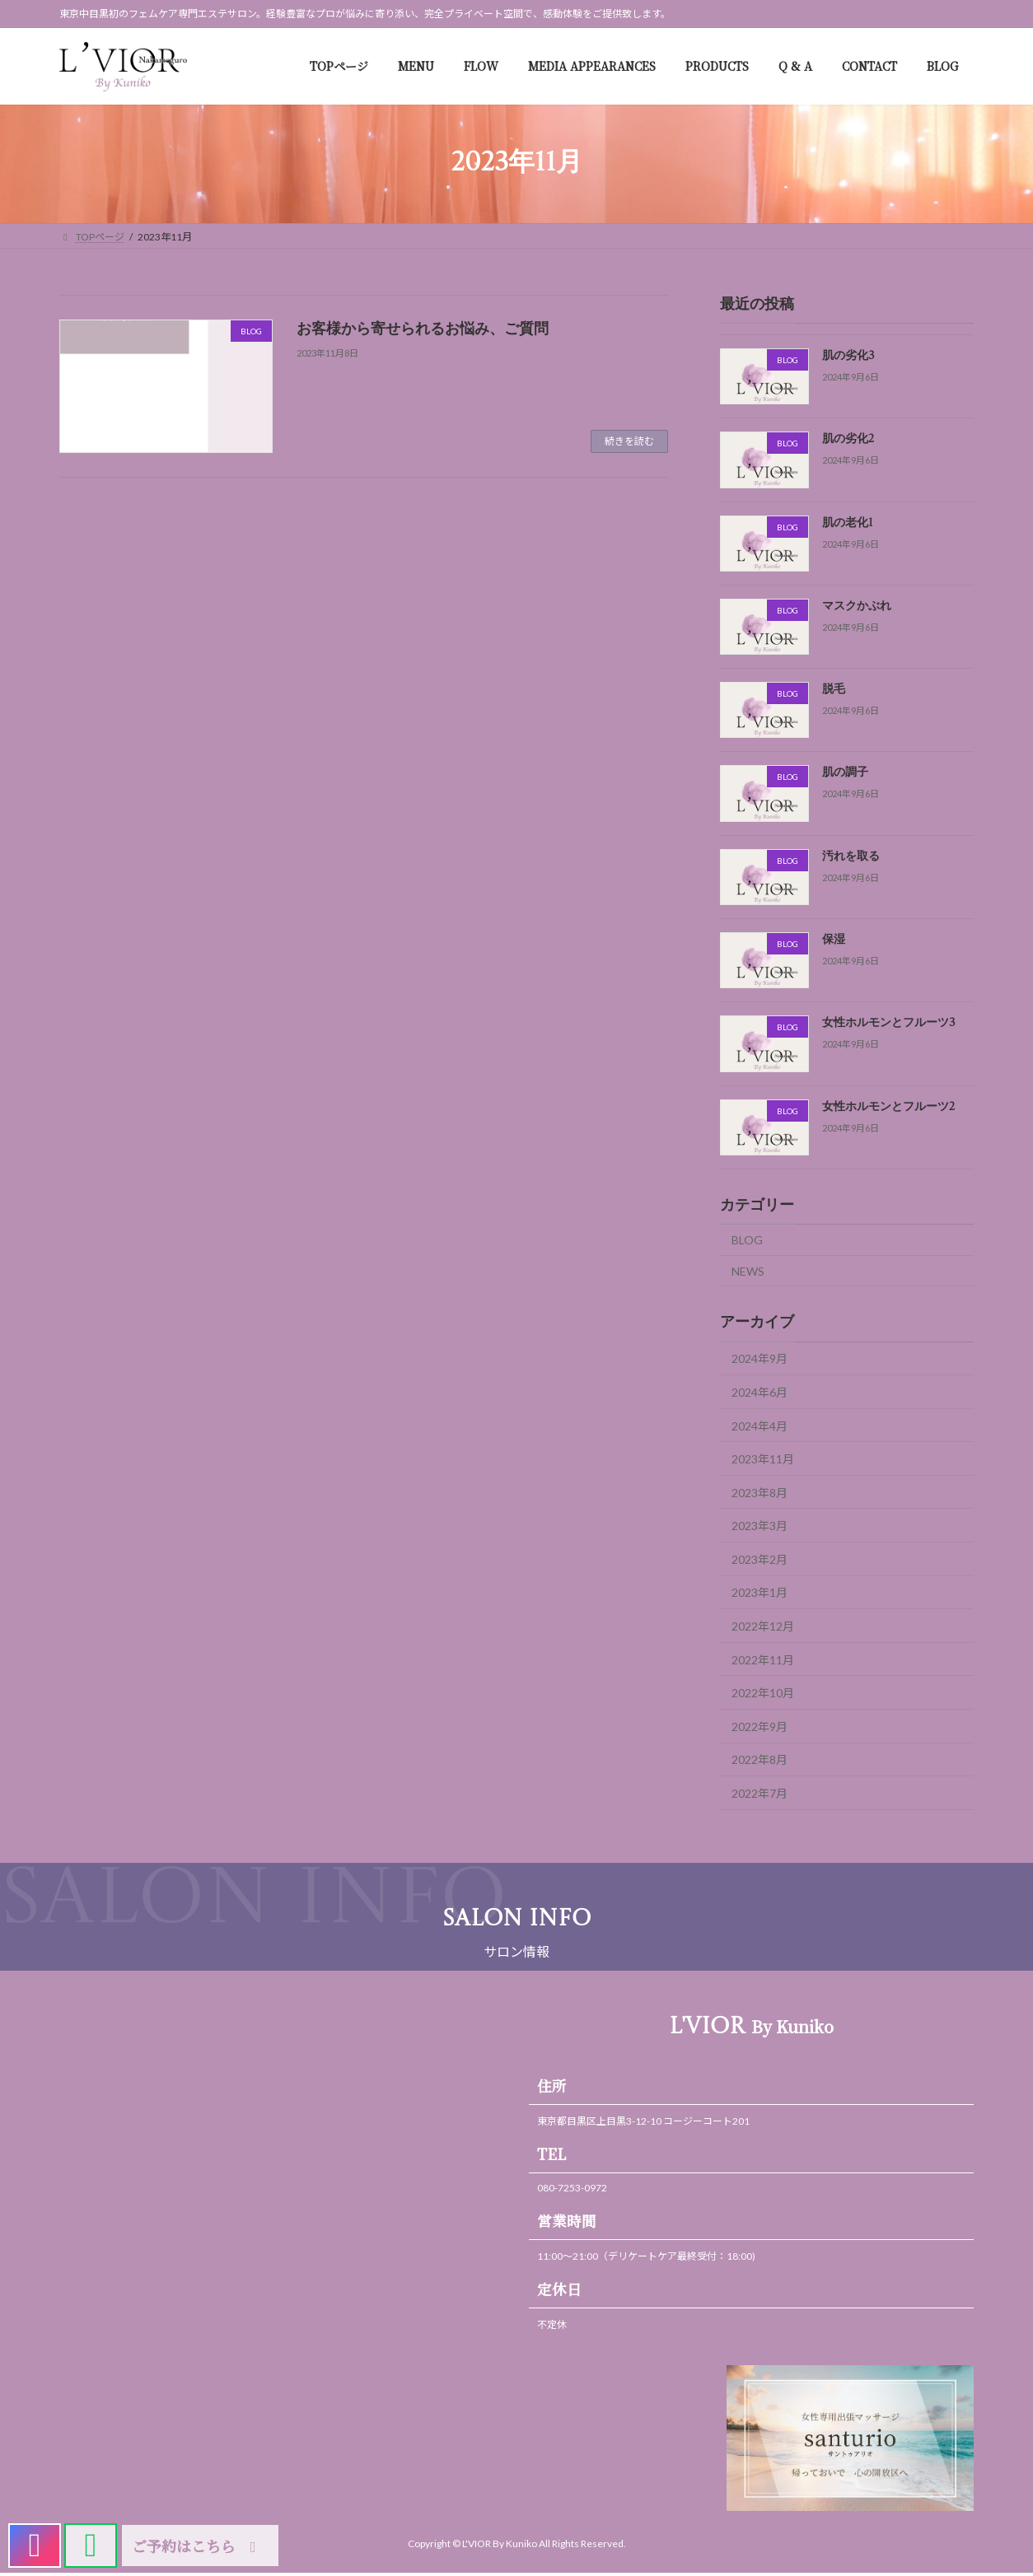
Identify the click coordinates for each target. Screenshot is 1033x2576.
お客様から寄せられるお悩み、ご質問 (423, 329)
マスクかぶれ (856, 606)
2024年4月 (760, 1426)
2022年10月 (763, 1694)
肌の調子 (845, 773)
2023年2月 (760, 1559)
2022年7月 (760, 1793)
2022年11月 (763, 1660)
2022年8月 (760, 1760)
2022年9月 (760, 1727)
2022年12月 (763, 1626)
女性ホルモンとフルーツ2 (888, 1107)
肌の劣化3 (848, 356)
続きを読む (629, 441)
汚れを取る (851, 856)
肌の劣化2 (848, 440)
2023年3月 (760, 1526)
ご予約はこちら (197, 2545)
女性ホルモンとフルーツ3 (889, 1023)
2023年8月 (760, 1493)
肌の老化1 (847, 523)
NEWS (748, 1271)
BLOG (747, 1240)
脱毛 (833, 690)
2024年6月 (760, 1392)
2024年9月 (760, 1359)
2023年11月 (763, 1459)
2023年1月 (760, 1593)
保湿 (833, 939)
